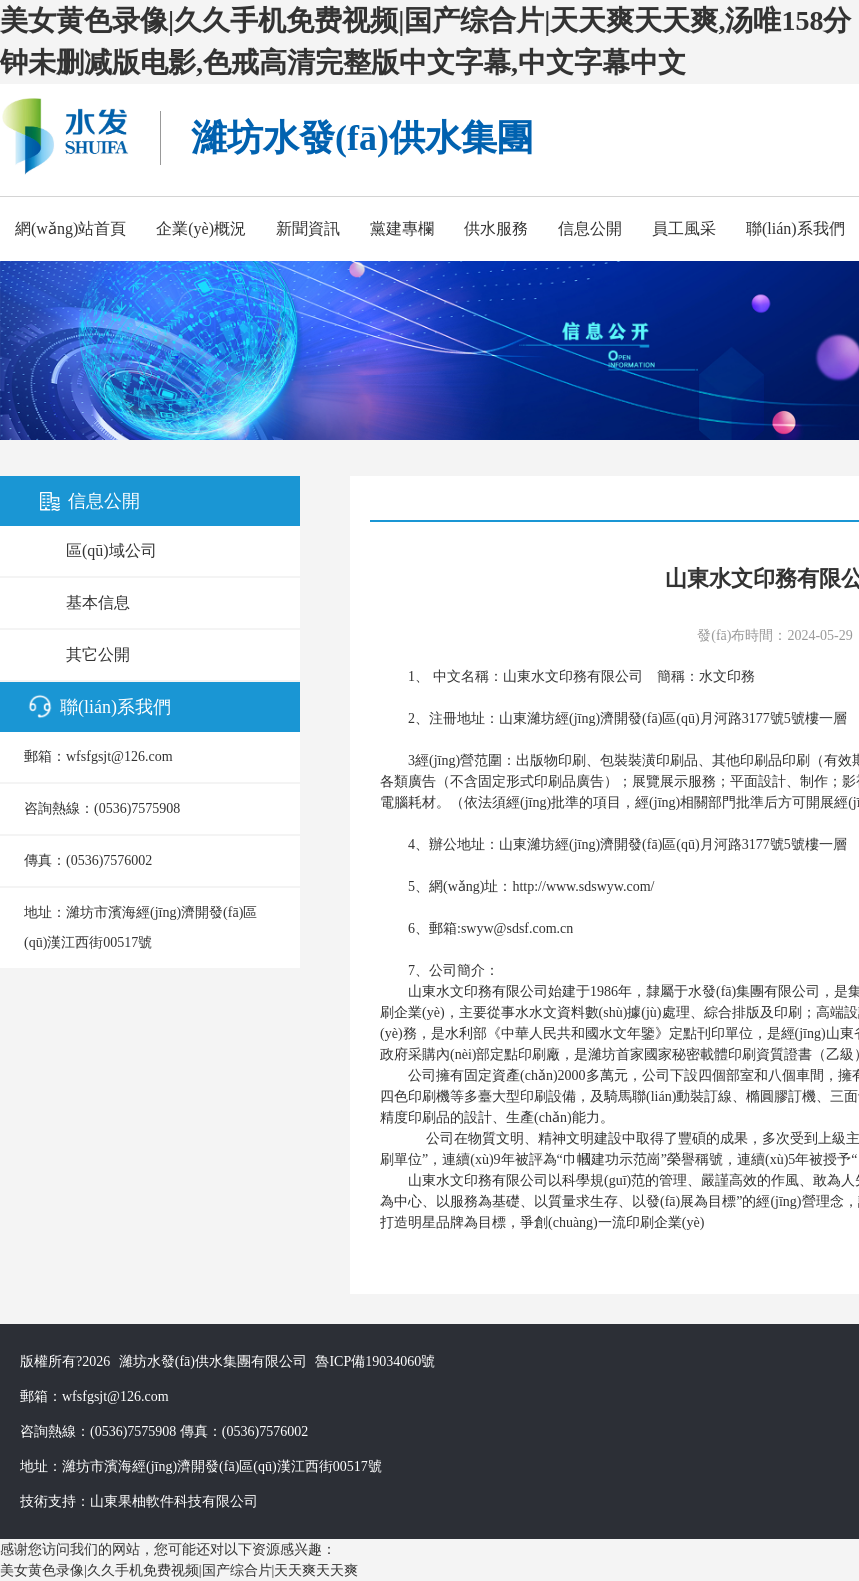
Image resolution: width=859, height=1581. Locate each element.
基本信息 (98, 602)
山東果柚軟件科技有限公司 (174, 1501)
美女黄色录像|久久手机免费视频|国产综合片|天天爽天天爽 (179, 1570)
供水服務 (496, 228)
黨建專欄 (402, 228)
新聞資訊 (308, 228)
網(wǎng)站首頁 (70, 228)
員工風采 (684, 228)
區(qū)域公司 (111, 550)
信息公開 (590, 228)
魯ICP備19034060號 (375, 1361)
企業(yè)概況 (201, 228)
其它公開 (98, 654)
